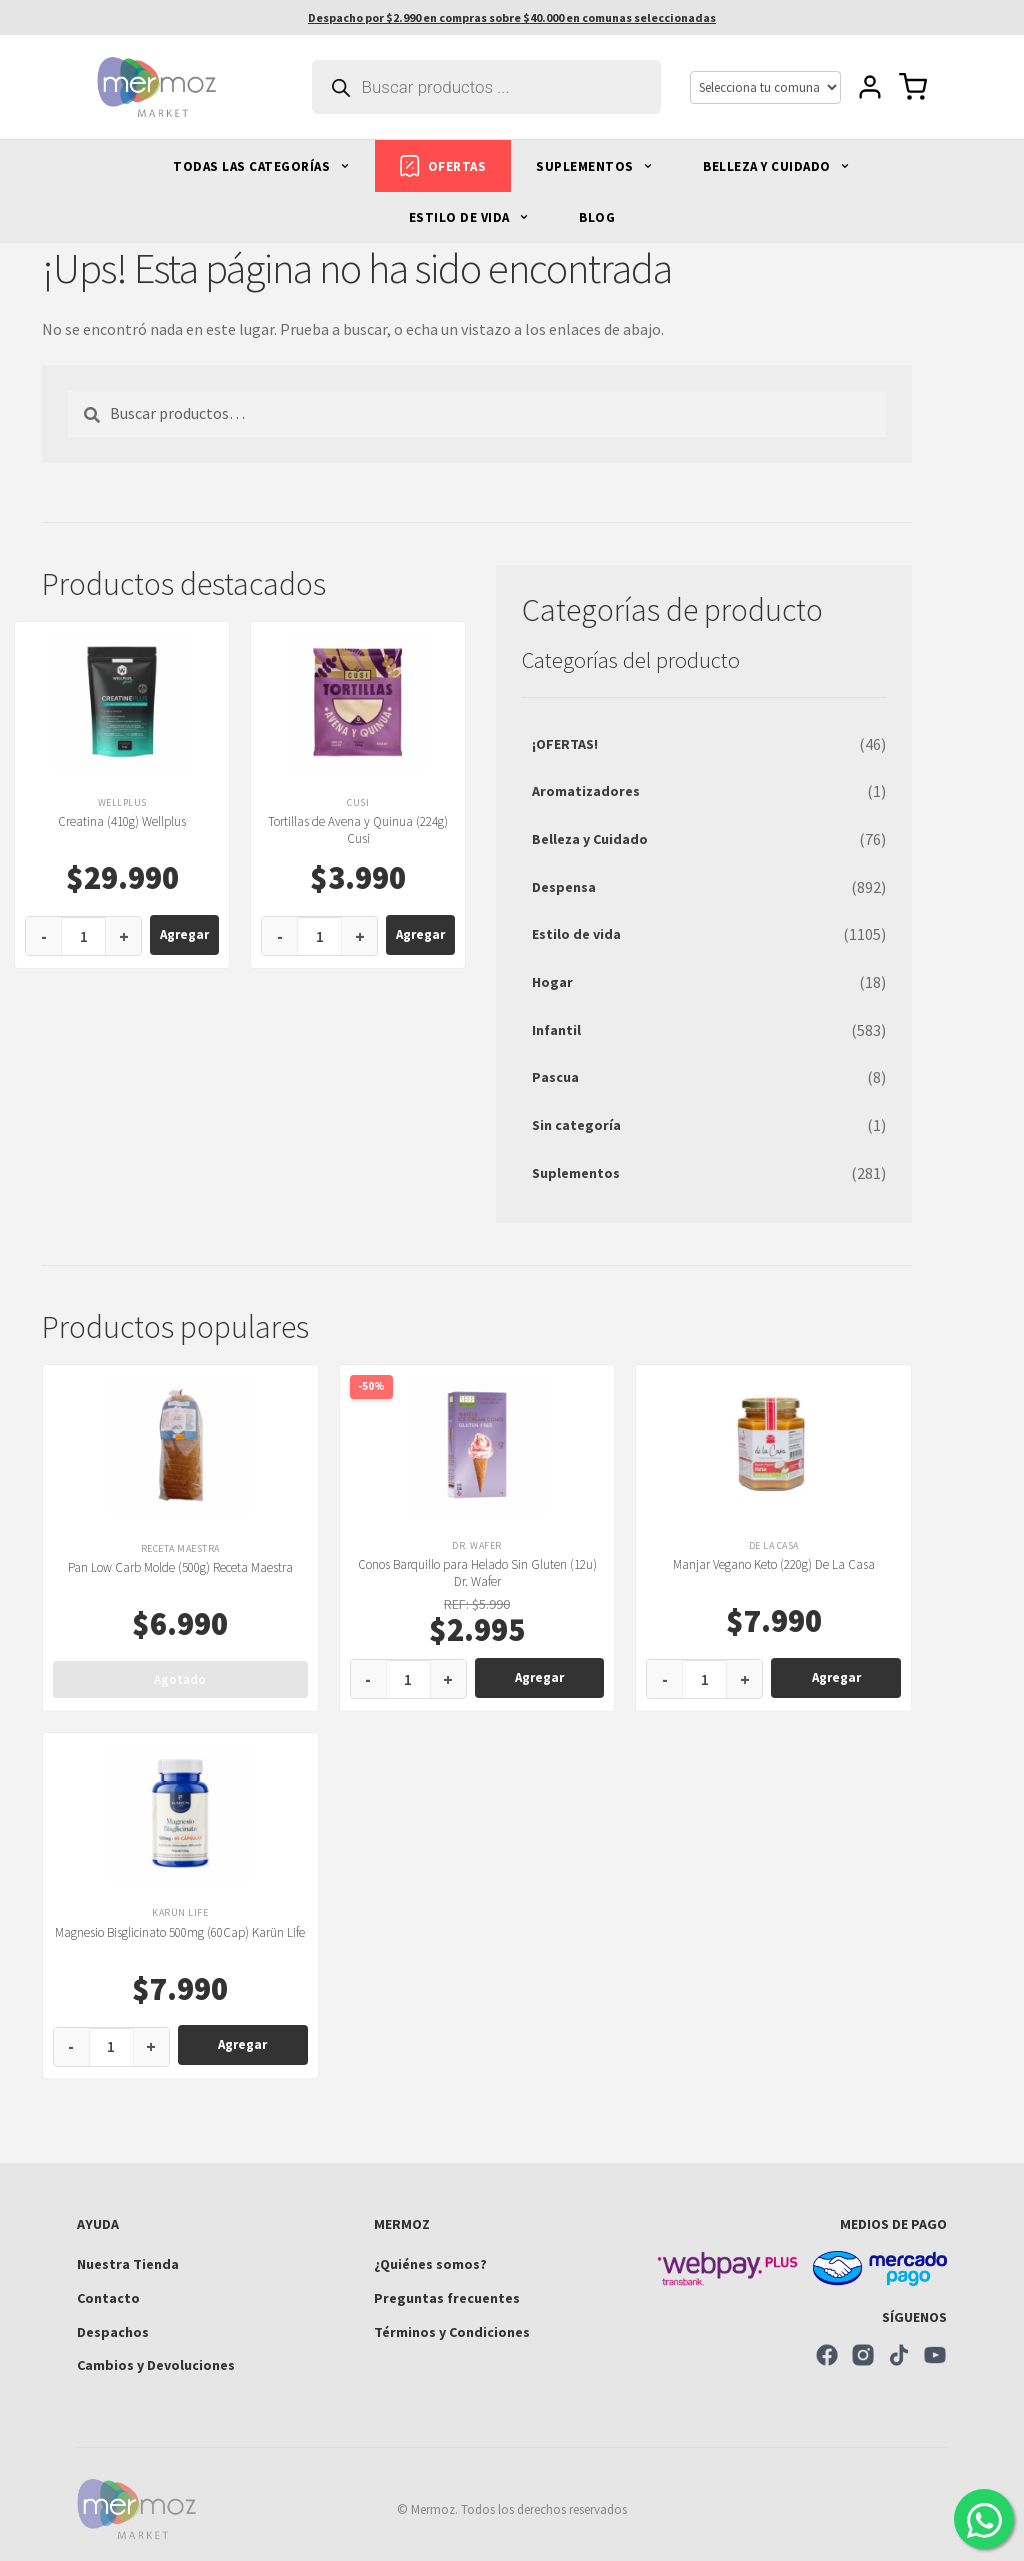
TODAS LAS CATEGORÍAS (261, 166)
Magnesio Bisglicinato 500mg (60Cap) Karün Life (180, 1932)
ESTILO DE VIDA (469, 217)
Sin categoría (576, 1125)
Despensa (564, 887)
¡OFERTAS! (565, 744)
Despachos (113, 2332)
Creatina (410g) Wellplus (122, 821)
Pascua (555, 1077)
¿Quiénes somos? (430, 2264)
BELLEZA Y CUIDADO (776, 166)
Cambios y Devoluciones (156, 2365)
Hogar (552, 982)
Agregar (184, 934)
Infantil (556, 1030)
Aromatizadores (586, 791)
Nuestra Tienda (128, 2264)
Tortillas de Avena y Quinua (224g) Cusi (358, 830)
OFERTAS (443, 166)
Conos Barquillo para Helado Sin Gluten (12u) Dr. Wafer (477, 1573)
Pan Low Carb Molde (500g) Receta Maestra (180, 1567)
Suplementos (576, 1173)
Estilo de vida (576, 934)
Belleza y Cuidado (590, 839)
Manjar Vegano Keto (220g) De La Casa (774, 1564)
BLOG (597, 217)
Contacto (108, 2298)
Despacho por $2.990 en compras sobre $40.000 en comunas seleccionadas (512, 17)
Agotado (180, 1679)
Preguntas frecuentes (447, 2298)
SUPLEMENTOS (594, 166)
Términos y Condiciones (452, 2332)
